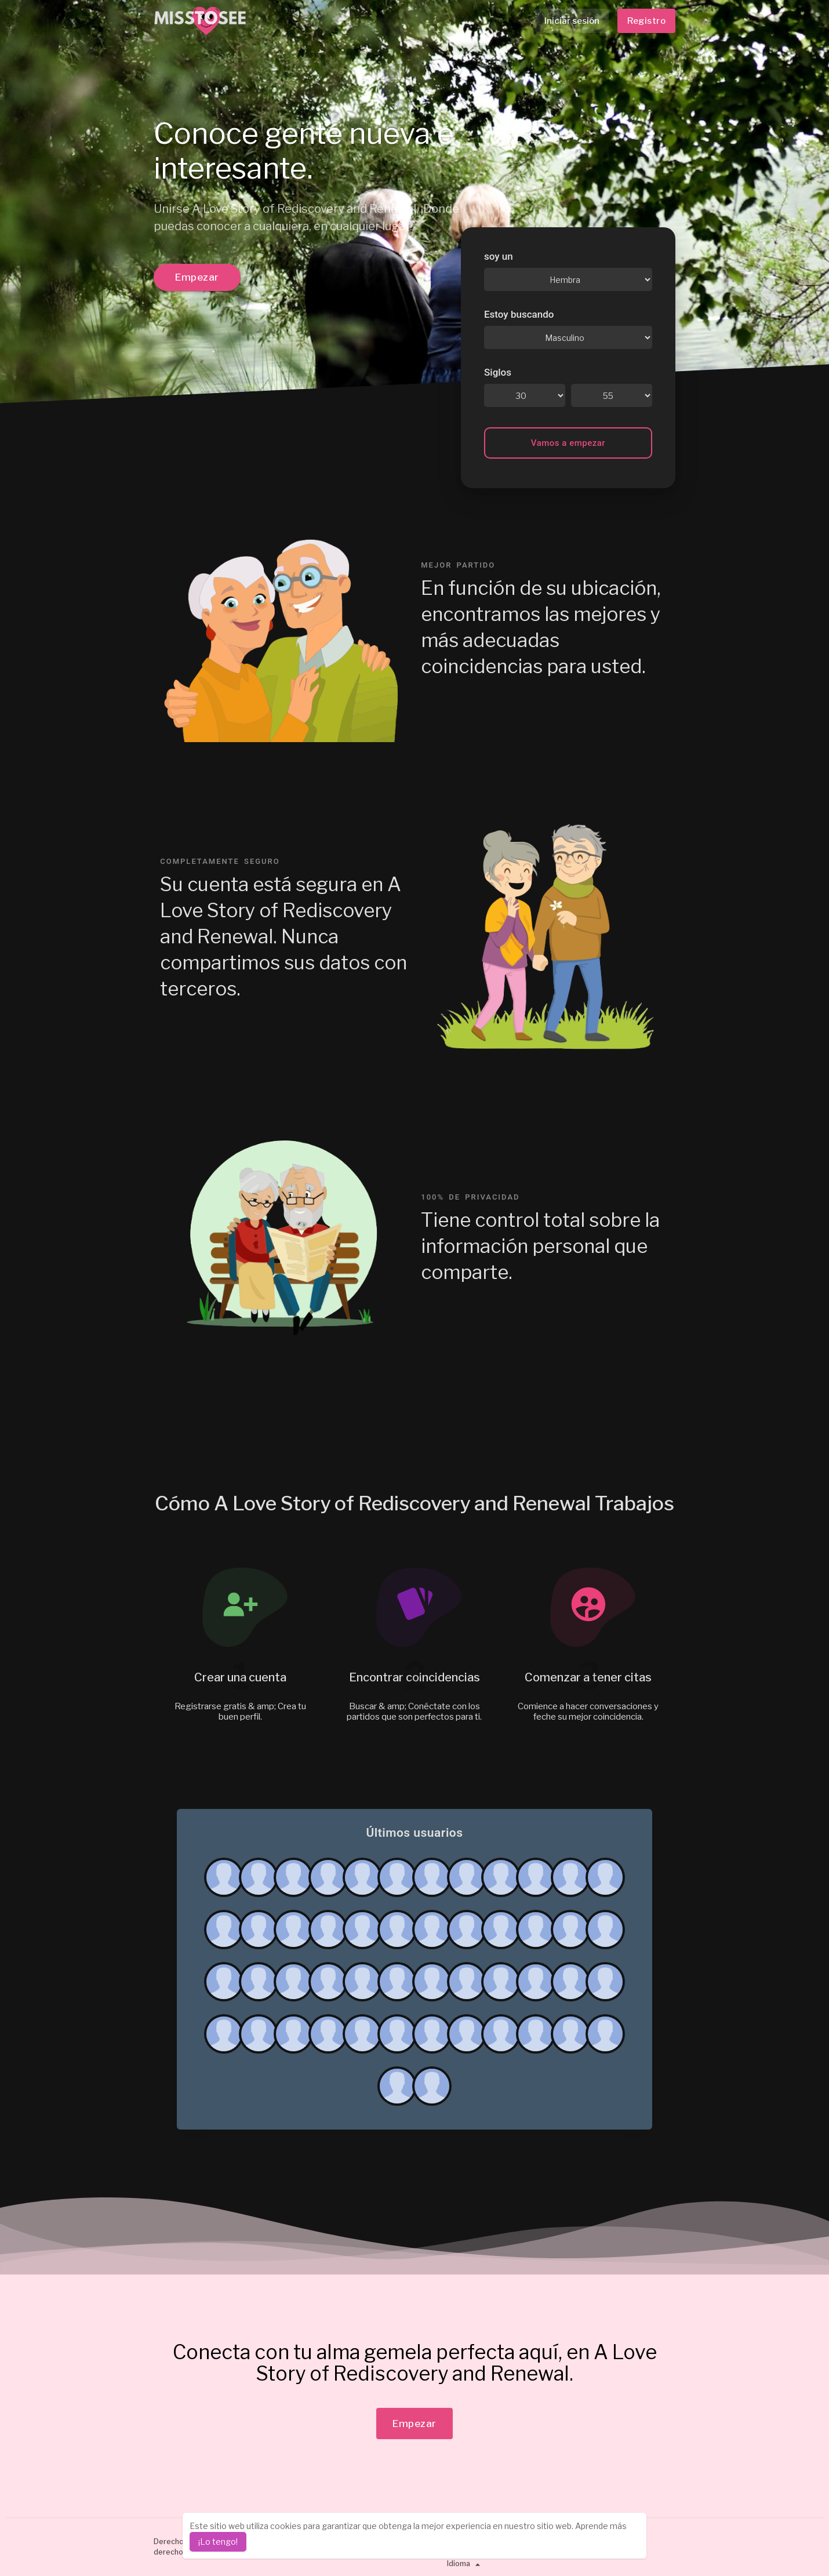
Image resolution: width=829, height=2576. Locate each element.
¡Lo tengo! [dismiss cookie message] (218, 2541)
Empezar (197, 277)
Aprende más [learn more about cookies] (601, 2526)
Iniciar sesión (571, 21)
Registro (646, 21)
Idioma (465, 2563)
